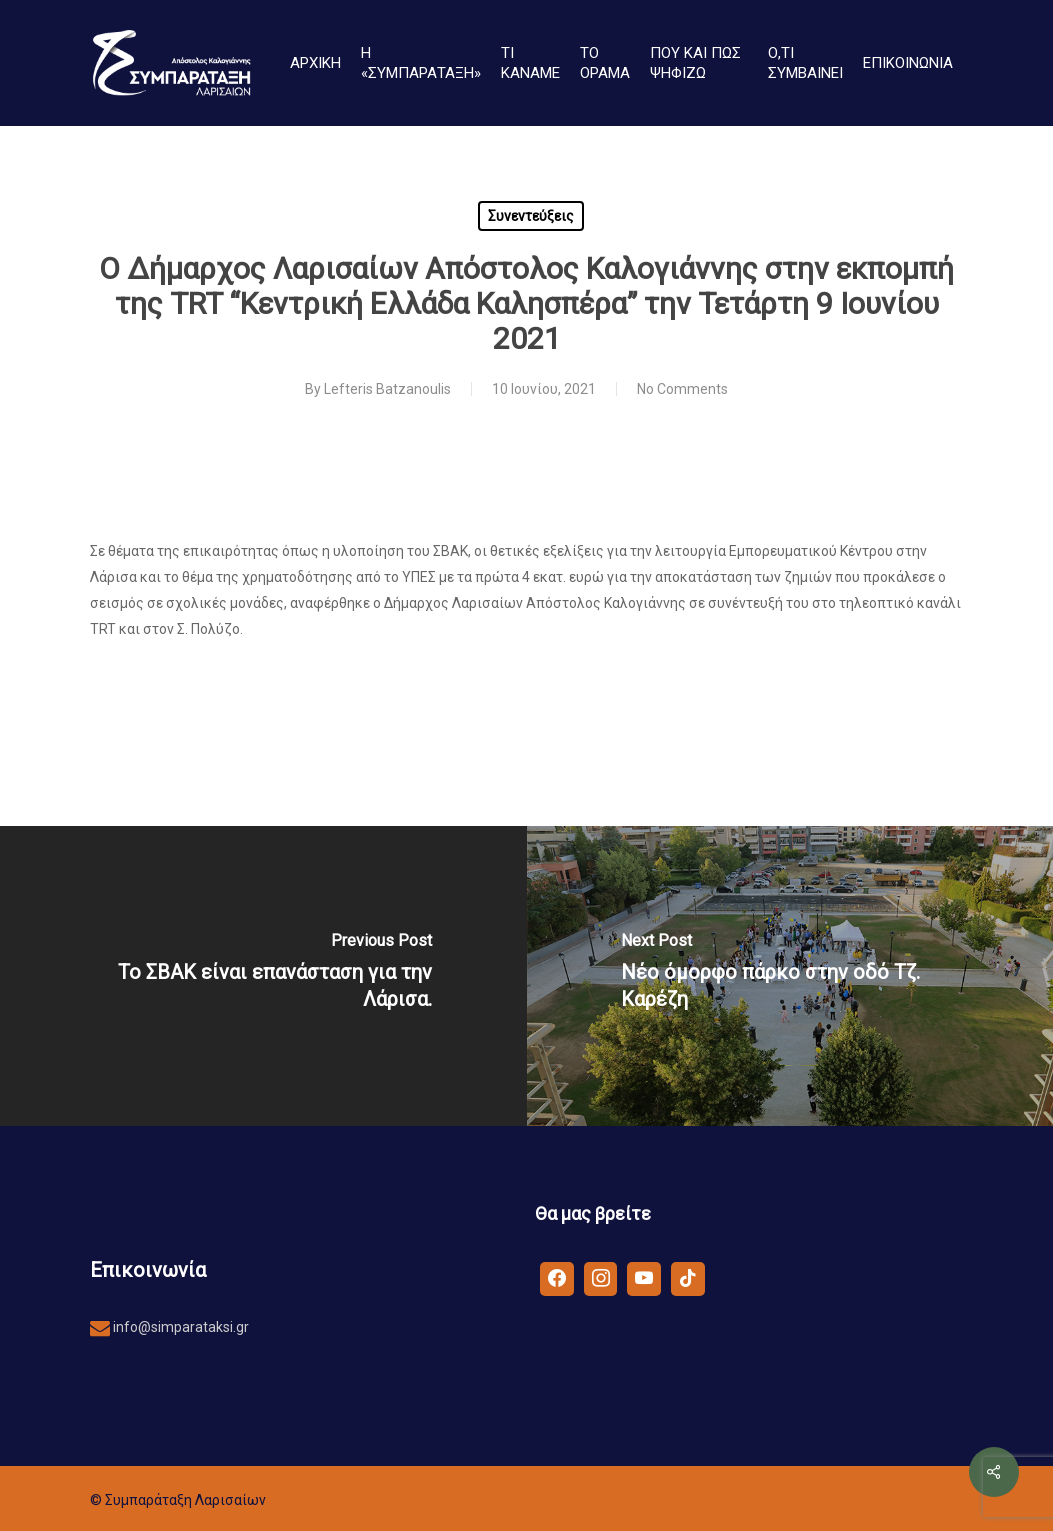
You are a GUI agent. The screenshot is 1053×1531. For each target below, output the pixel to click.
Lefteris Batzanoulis (387, 389)
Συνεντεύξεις (531, 216)
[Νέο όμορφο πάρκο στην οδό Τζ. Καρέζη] (790, 976)
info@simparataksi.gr (179, 1327)
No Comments (682, 389)
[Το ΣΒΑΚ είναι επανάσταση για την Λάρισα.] (263, 976)
